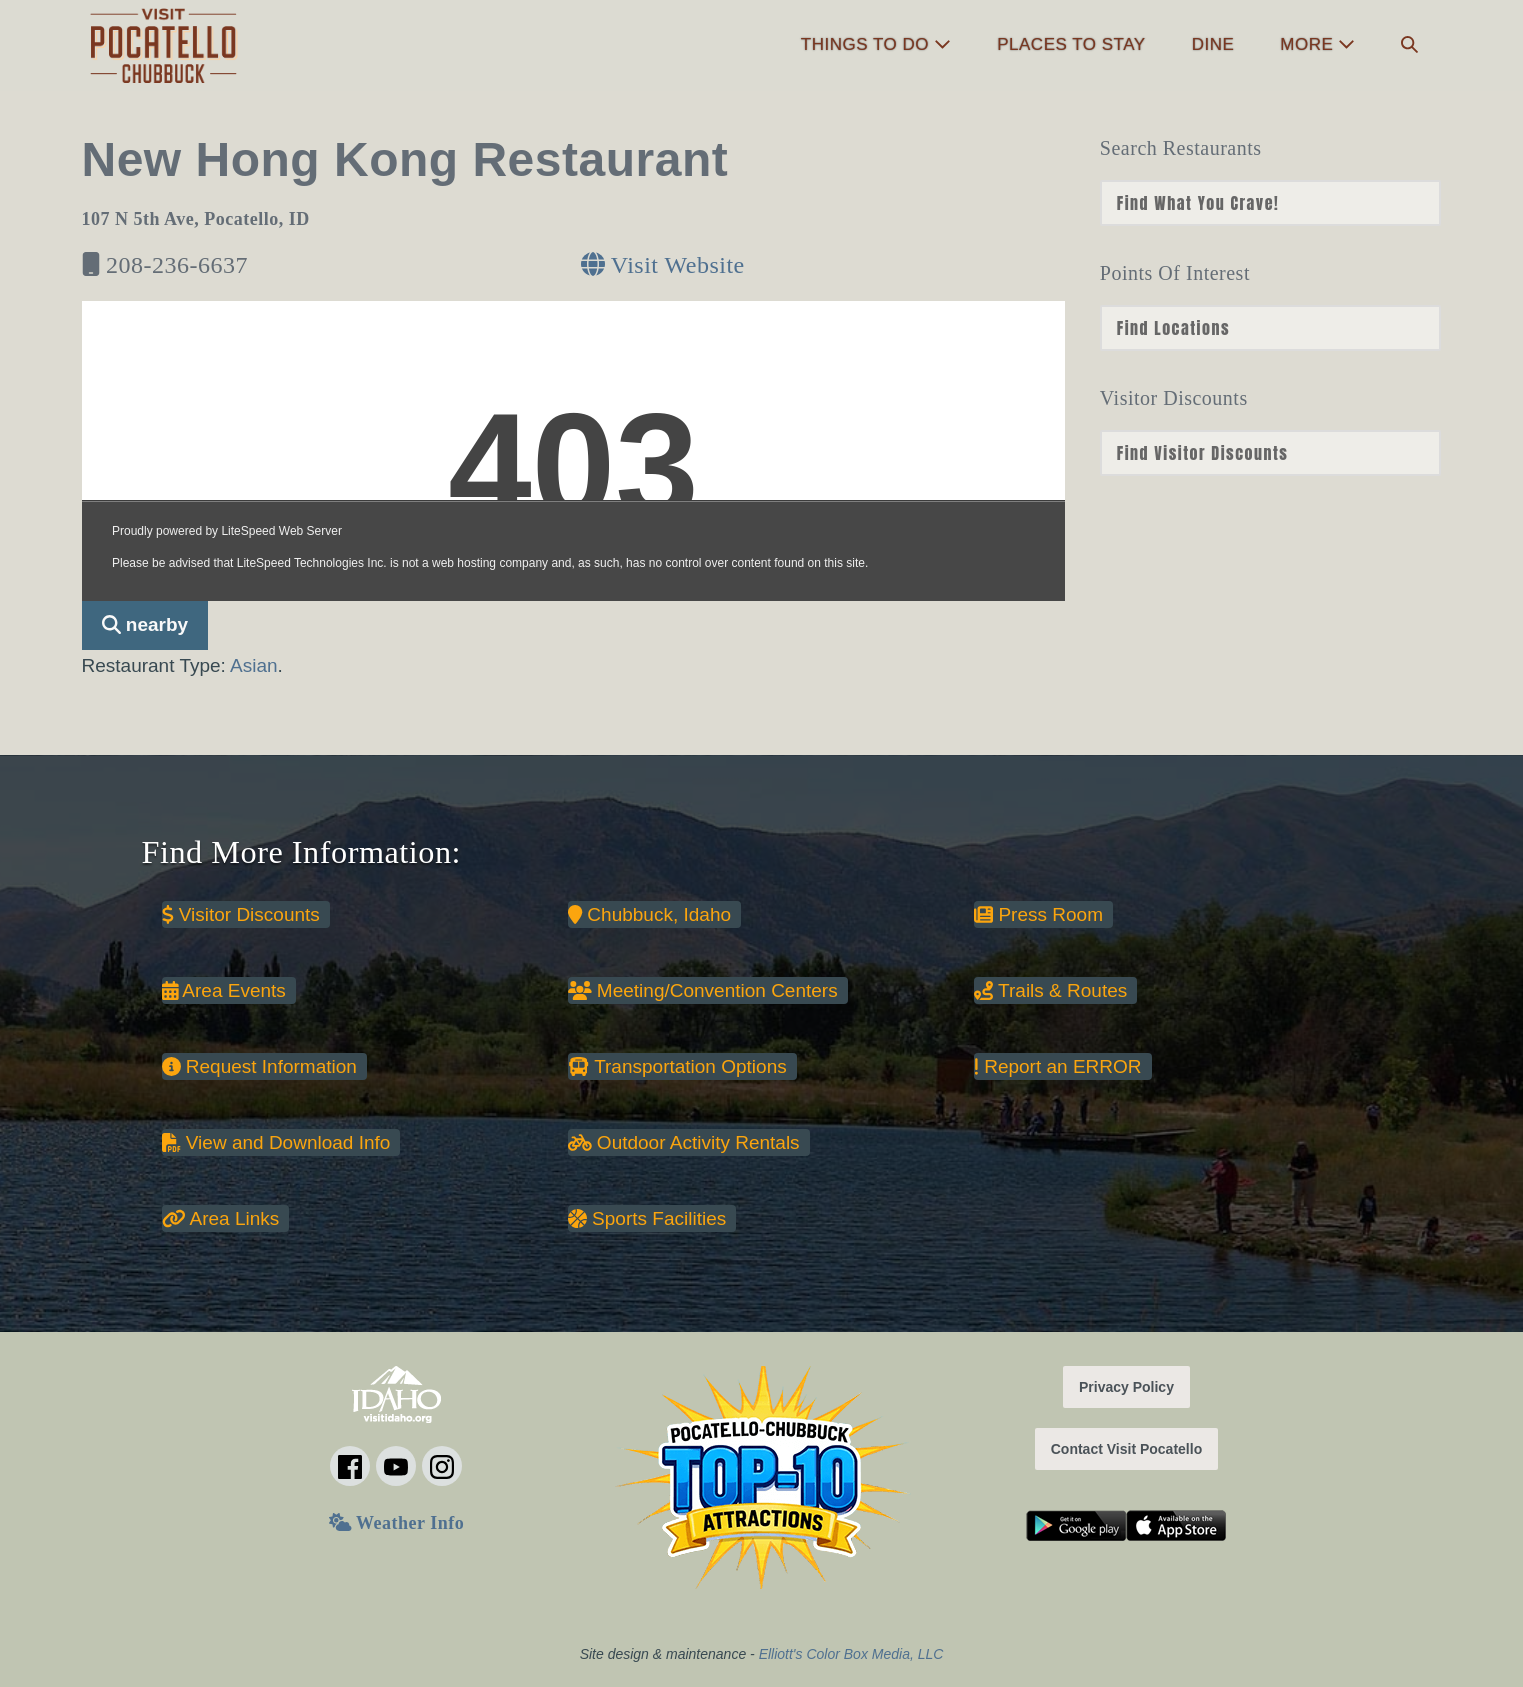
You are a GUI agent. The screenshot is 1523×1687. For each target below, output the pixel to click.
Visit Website (663, 265)
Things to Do (876, 44)
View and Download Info (276, 1142)
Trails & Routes (1050, 990)
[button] (1409, 45)
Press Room (1038, 914)
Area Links (221, 1218)
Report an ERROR (1057, 1066)
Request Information (259, 1066)
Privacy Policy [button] (1126, 1387)
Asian (254, 665)
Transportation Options (677, 1066)
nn (1271, 203)
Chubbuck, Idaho (649, 914)
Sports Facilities (647, 1218)
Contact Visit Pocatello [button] (1126, 1449)
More (1317, 44)
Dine (1213, 44)
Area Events (224, 990)
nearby (145, 624)
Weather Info (396, 1523)
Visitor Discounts (241, 914)
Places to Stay (1071, 44)
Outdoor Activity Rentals (684, 1142)
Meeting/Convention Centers (703, 990)
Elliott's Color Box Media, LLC (851, 1654)
